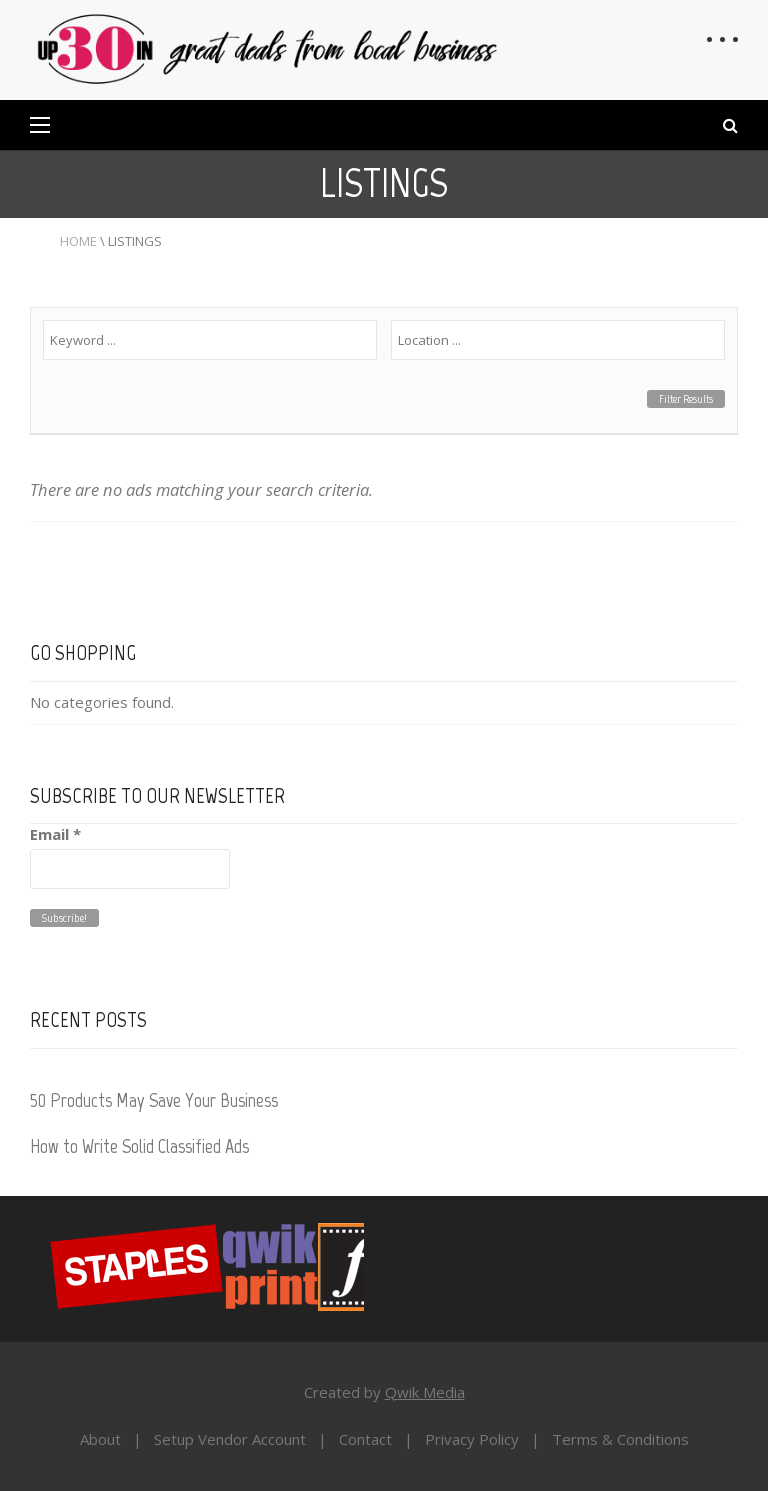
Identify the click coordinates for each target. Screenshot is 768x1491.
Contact (365, 1439)
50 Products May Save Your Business (154, 1100)
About (100, 1439)
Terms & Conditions (620, 1439)
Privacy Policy (472, 1439)
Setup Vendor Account (230, 1439)
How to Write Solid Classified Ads (139, 1146)
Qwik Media (425, 1392)
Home (78, 241)
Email (55, 834)
